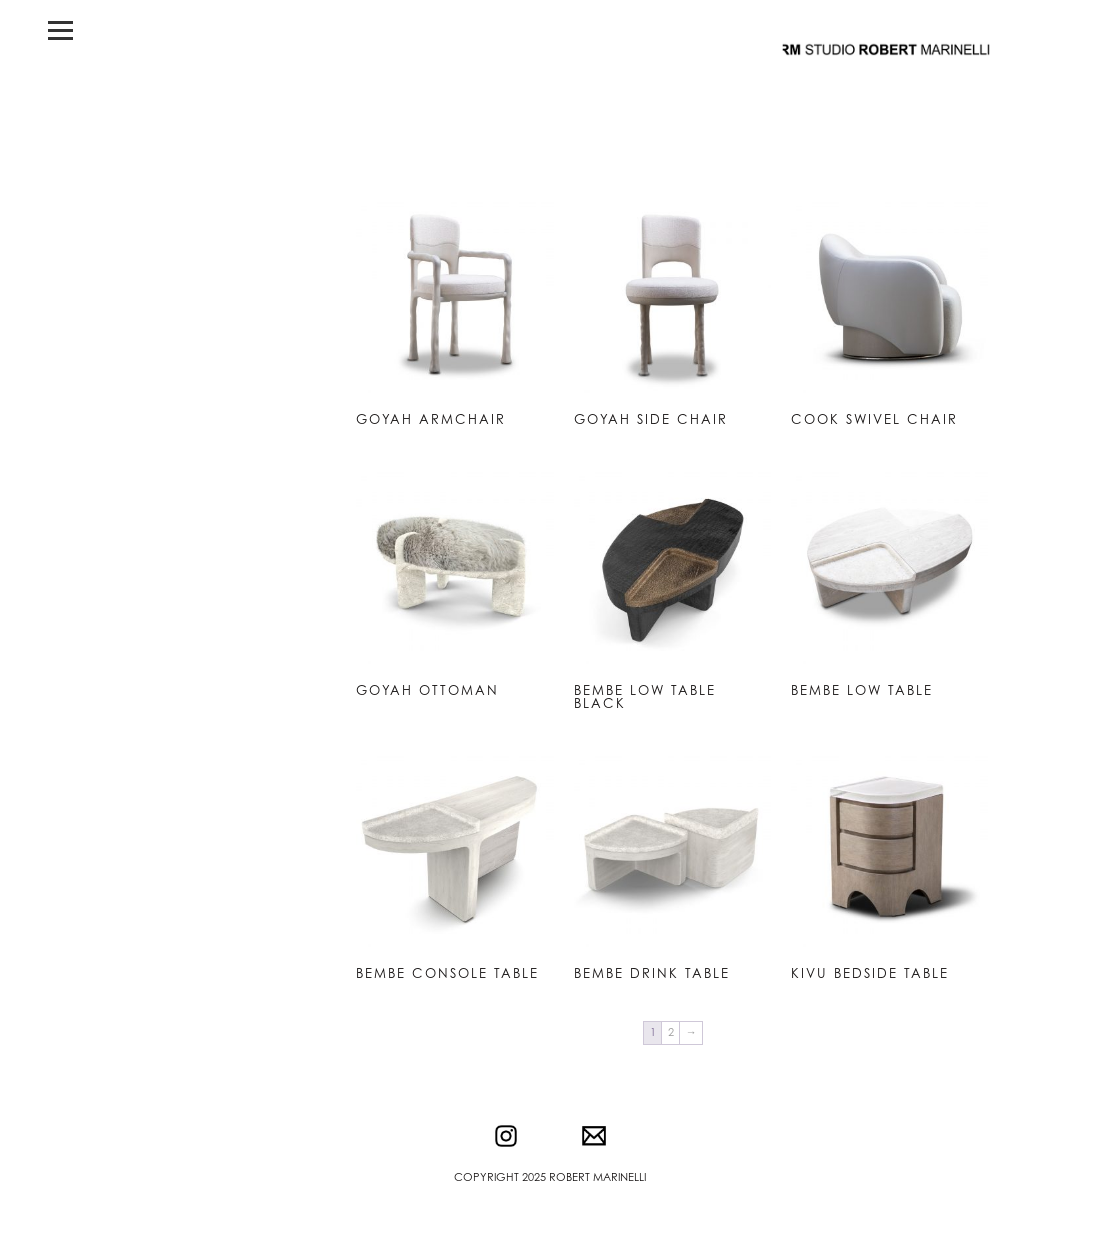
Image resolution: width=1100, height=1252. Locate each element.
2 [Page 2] (671, 1032)
